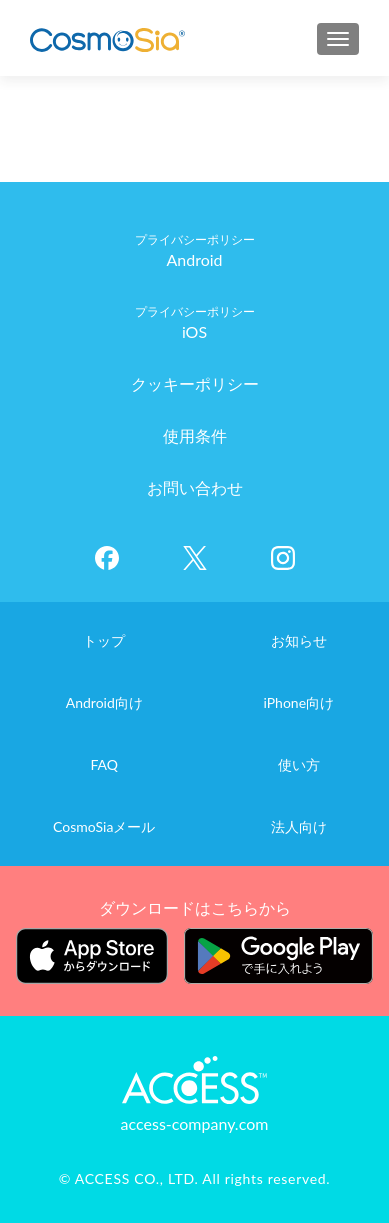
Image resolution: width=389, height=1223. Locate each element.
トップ (104, 640)
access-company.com (195, 1123)
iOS (194, 331)
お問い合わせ (195, 487)
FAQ (104, 764)
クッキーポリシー (195, 383)
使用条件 (195, 435)
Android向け (104, 702)
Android (194, 259)
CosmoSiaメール (104, 826)
